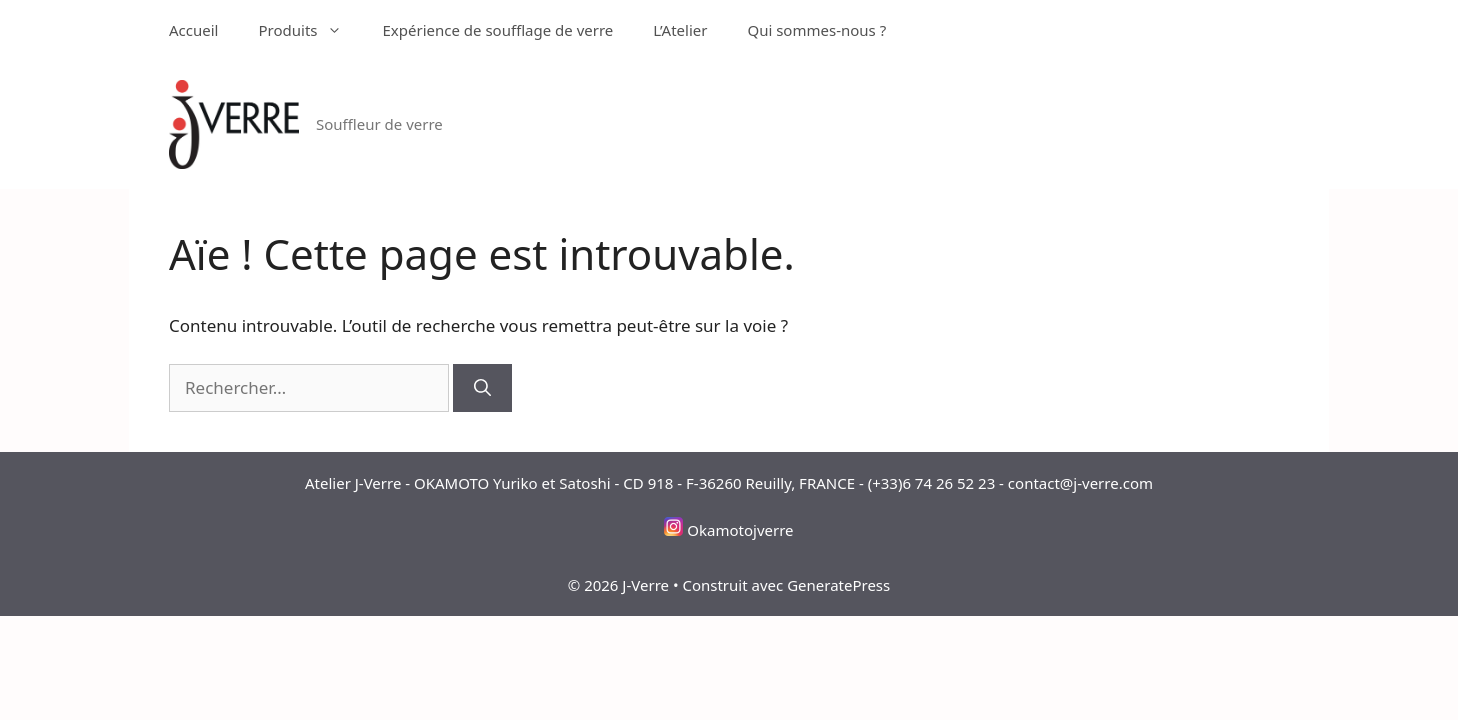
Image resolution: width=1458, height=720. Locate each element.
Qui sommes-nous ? (816, 30)
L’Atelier (680, 30)
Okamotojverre (740, 530)
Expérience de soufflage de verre (497, 30)
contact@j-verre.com (1080, 483)
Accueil (193, 30)
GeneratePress (838, 585)
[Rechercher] (482, 388)
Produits (310, 30)
